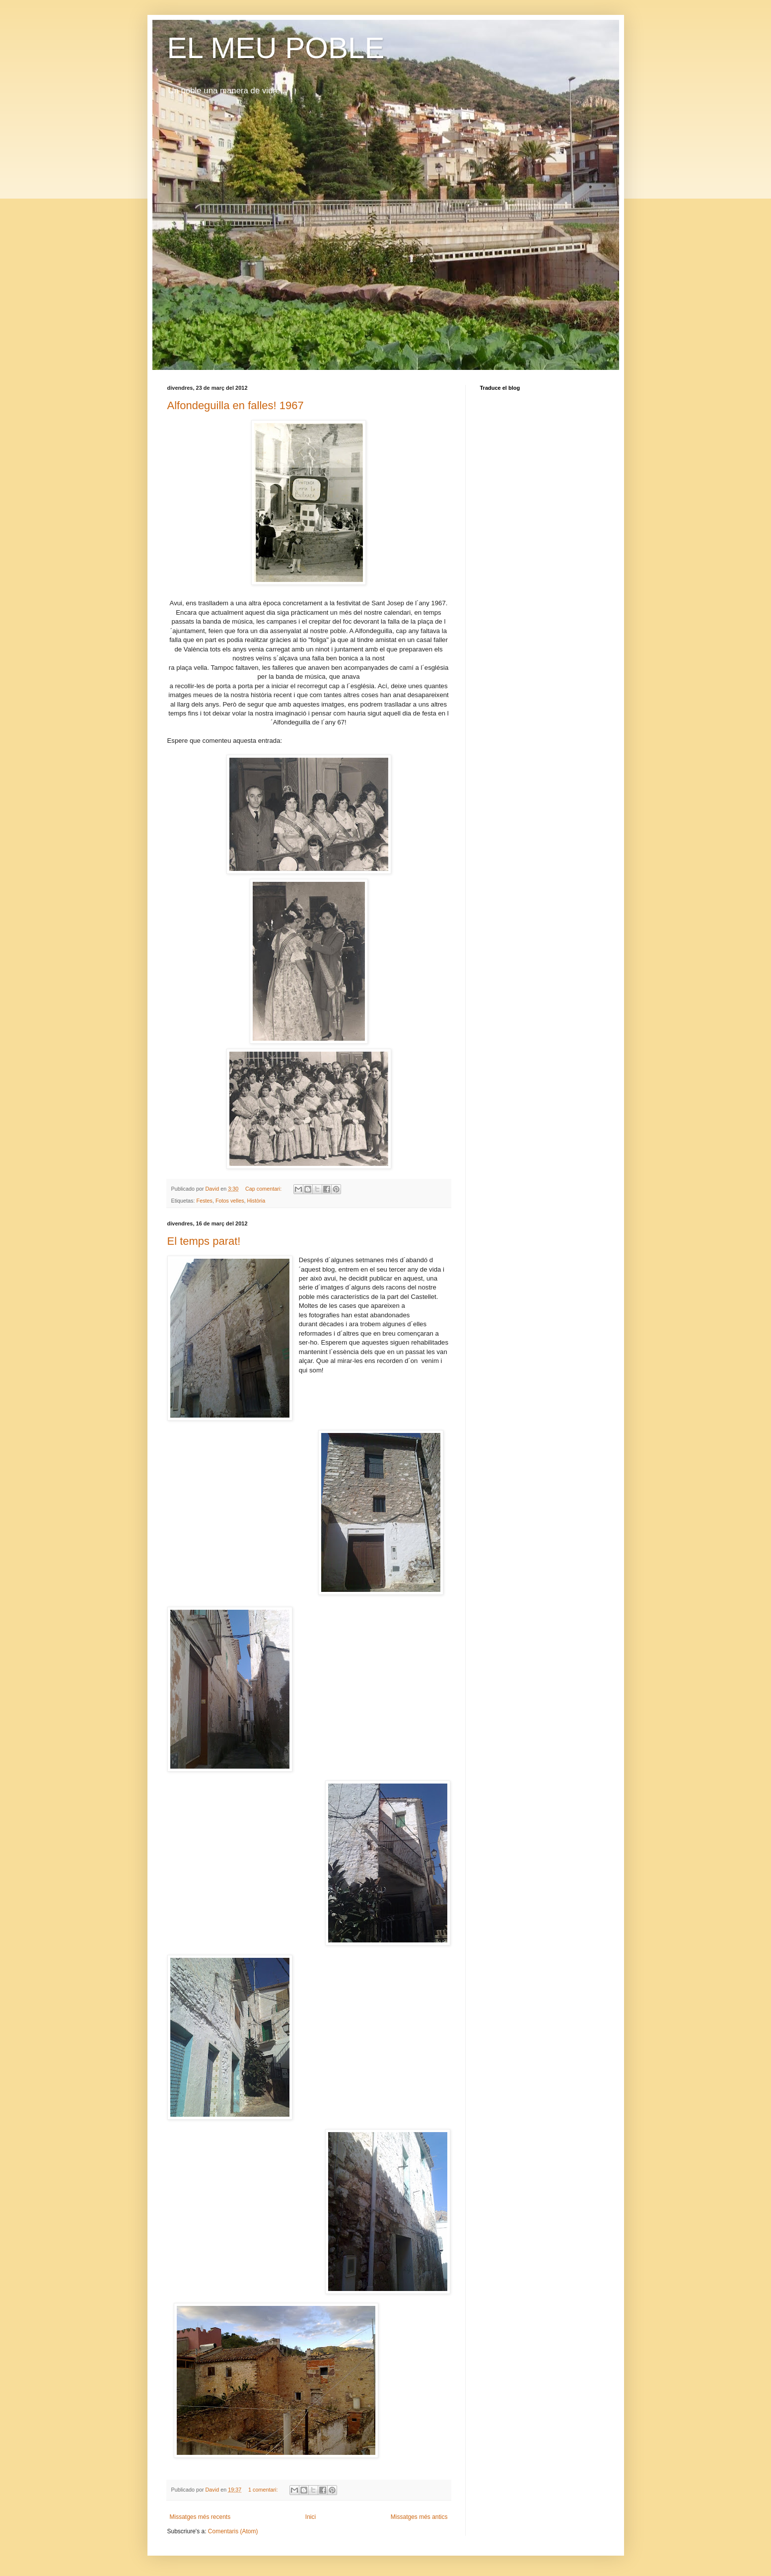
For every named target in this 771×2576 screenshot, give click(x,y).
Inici (310, 2516)
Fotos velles (229, 1201)
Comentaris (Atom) (233, 2531)
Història (256, 1201)
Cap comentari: (264, 1189)
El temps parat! (204, 1241)
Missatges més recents (200, 2516)
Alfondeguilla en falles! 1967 (235, 405)
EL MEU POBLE (276, 48)
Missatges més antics (419, 2516)
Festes (204, 1201)
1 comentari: (263, 2490)
